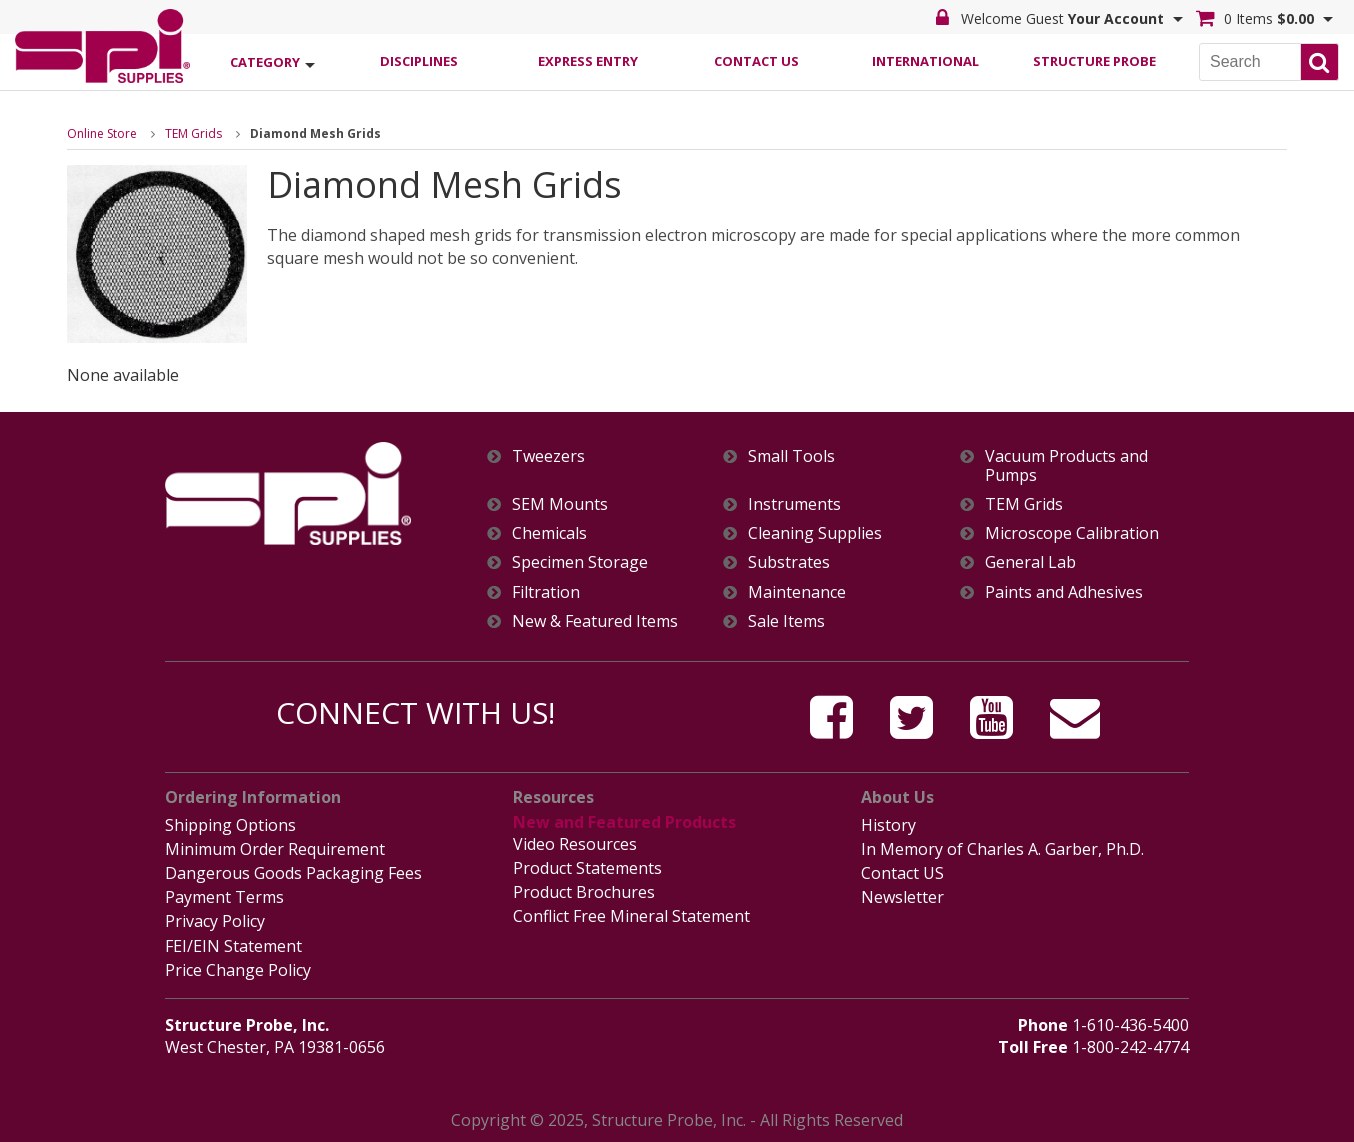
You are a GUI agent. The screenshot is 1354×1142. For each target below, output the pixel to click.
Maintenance (797, 592)
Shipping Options (230, 825)
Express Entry (588, 61)
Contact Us (756, 61)
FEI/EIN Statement (233, 946)
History (888, 825)
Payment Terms (224, 897)
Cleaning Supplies (815, 533)
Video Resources (575, 844)
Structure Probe (1094, 61)
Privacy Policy (215, 921)
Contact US (902, 873)
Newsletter (902, 897)
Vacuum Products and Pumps (1066, 466)
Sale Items (786, 621)
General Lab (1030, 562)
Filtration (546, 592)
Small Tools (791, 456)
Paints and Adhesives (1064, 592)
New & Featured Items (595, 621)
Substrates (789, 562)
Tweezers (548, 456)
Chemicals (549, 533)
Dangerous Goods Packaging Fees (293, 873)
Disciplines (419, 61)
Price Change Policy (238, 970)
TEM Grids (193, 133)
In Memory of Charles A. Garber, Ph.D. (1002, 849)
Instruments (794, 504)
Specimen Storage (580, 562)
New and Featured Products (624, 822)
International (925, 61)
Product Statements (587, 868)
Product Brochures (584, 892)
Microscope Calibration (1072, 533)
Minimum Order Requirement (275, 849)
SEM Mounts (560, 504)
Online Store (102, 133)
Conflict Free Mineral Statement (631, 916)
